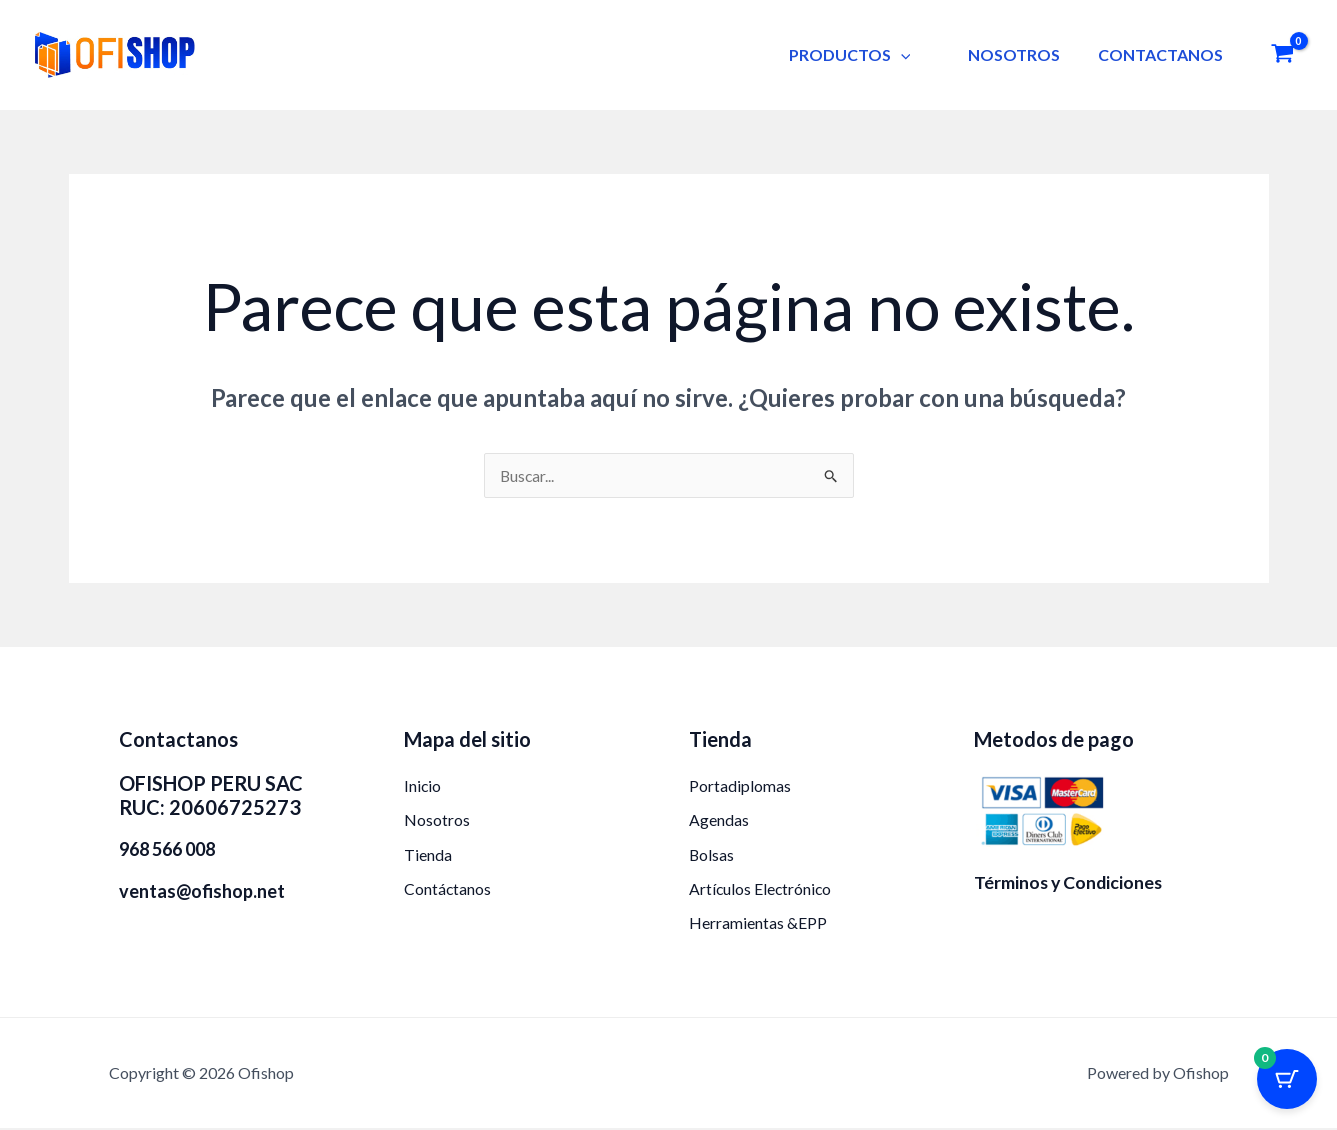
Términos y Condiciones (1070, 882)
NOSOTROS (1023, 54)
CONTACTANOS (1163, 54)
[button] (916, 54)
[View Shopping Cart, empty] (1282, 55)
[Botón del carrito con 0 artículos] (1287, 1080)
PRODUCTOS (865, 54)
